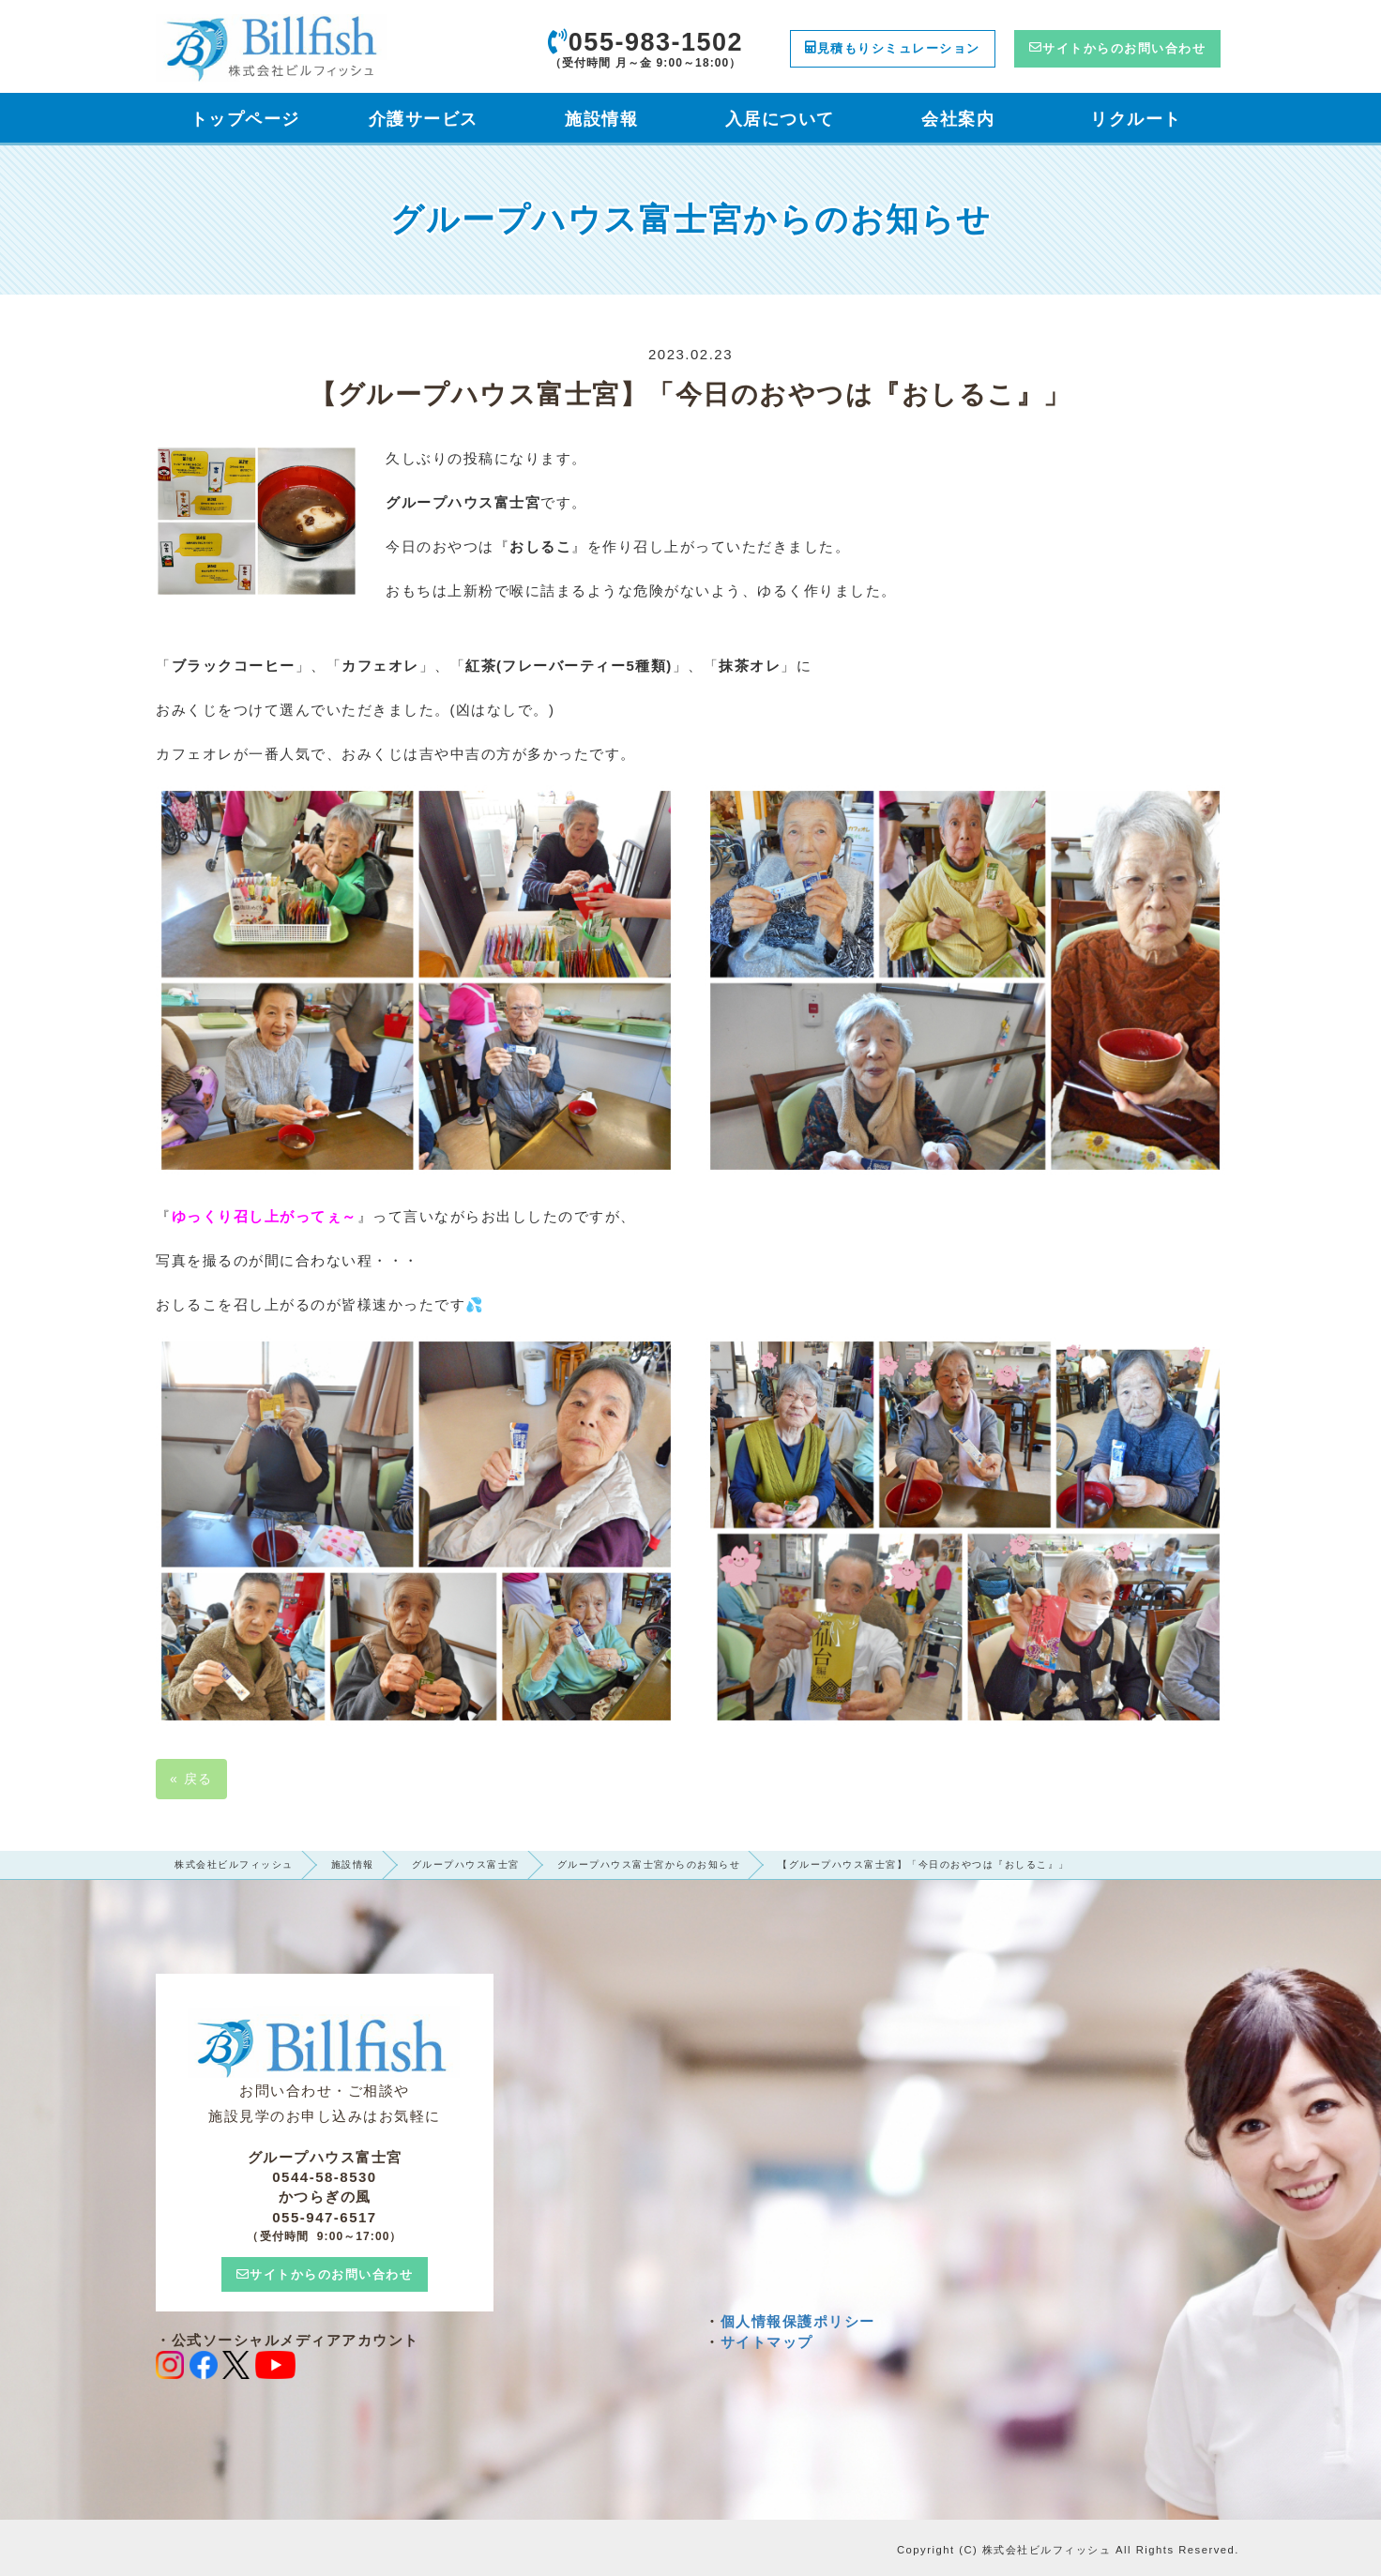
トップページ (245, 119)
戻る (191, 1778)
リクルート (1136, 119)
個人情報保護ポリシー (798, 2321)
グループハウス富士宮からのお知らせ (649, 1864)
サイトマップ (767, 2342)
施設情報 (352, 1864)
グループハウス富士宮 (466, 1864)
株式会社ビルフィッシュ (234, 1864)
